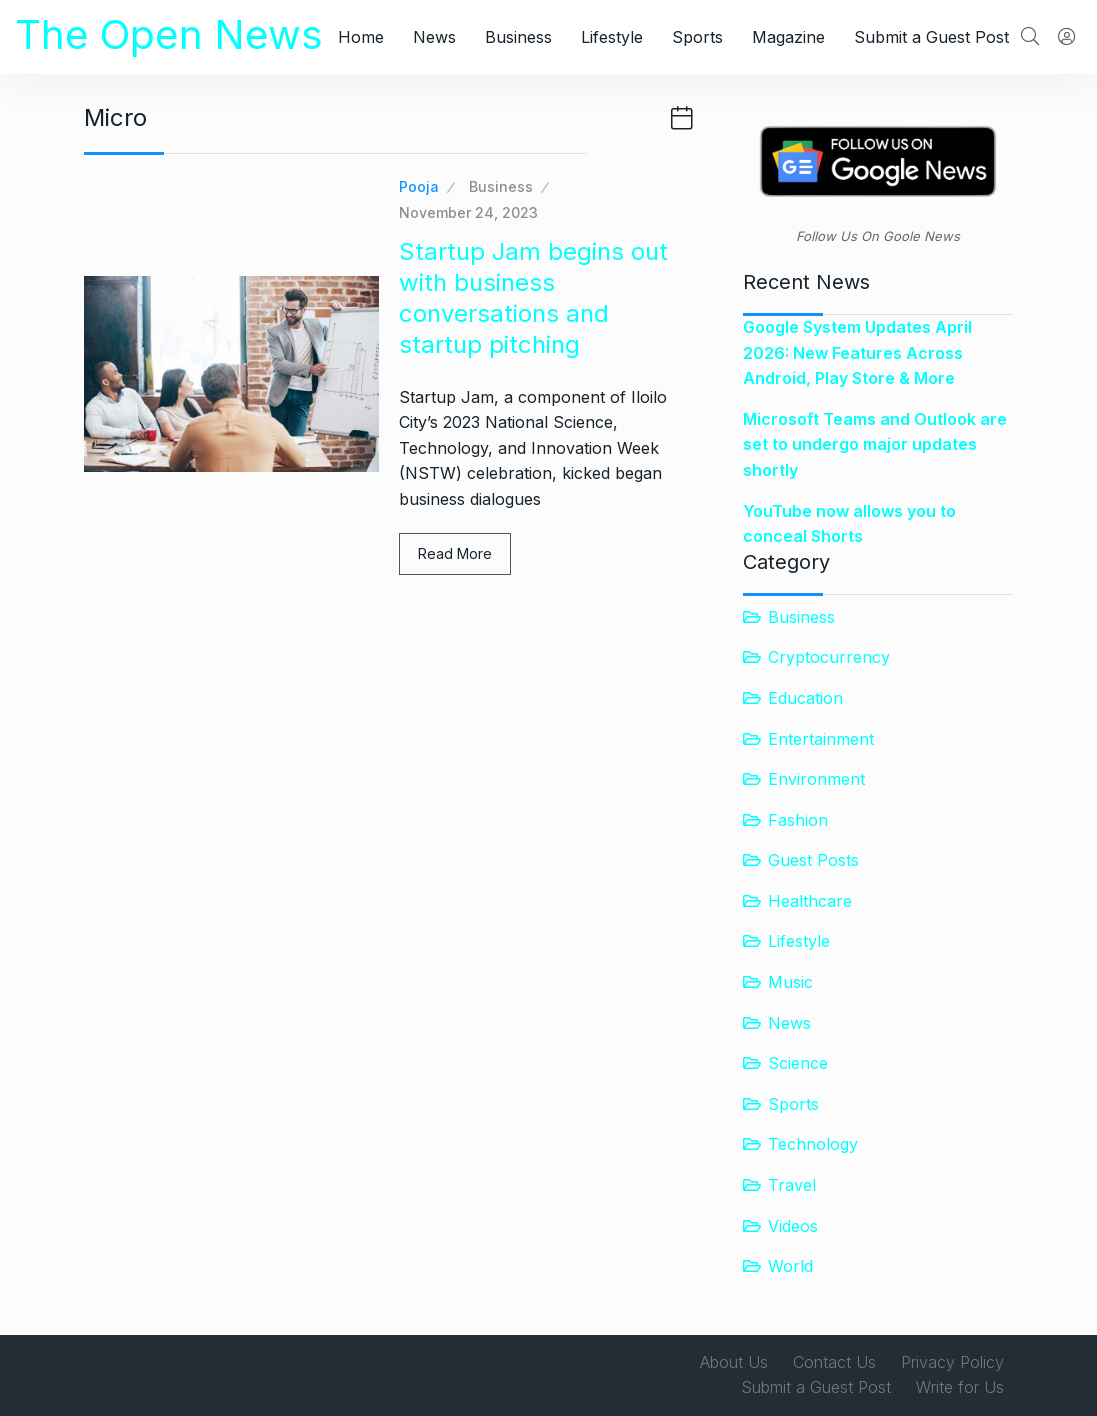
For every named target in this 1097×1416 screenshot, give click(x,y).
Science (798, 1063)
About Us (734, 1362)
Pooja (419, 186)
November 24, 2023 (468, 212)
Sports (697, 37)
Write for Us (960, 1387)
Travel (792, 1185)
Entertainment (821, 739)
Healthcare (810, 901)
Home (361, 37)
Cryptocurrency (829, 657)
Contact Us (834, 1362)
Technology (813, 1144)
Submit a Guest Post (931, 37)
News (434, 37)
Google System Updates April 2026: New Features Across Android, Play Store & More (857, 352)
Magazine (788, 37)
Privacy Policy (952, 1362)
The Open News (169, 34)
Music (790, 982)
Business (518, 37)
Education (805, 698)
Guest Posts (813, 860)
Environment (816, 779)
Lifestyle (612, 37)
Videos (793, 1226)
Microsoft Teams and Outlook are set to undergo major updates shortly (875, 444)
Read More (455, 553)
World (790, 1266)
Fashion (798, 820)
